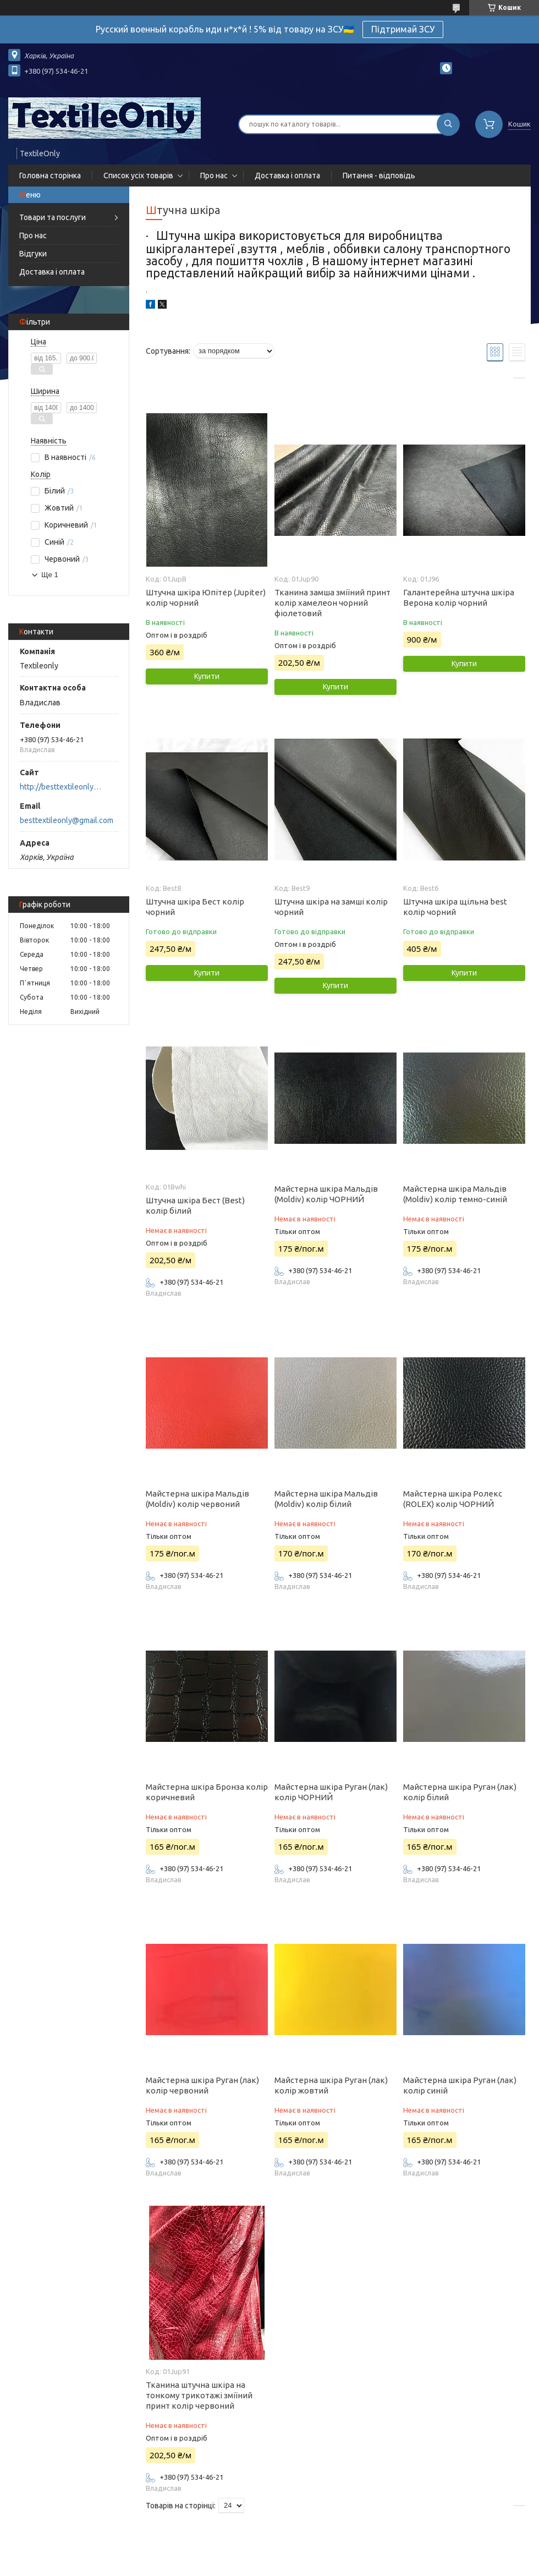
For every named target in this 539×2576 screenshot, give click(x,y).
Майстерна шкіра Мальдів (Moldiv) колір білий (326, 1499)
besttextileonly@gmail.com (66, 820)
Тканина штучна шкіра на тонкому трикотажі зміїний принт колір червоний (199, 2395)
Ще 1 (49, 575)
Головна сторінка (50, 175)
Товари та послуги (52, 217)
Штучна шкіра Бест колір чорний (195, 907)
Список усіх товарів (138, 175)
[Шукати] (448, 124)
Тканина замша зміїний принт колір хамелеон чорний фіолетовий (332, 603)
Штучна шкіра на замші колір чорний (331, 907)
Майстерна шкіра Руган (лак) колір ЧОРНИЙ (331, 1792)
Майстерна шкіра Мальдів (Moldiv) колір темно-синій (455, 1194)
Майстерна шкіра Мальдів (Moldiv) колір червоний (197, 1499)
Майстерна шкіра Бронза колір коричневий (207, 1792)
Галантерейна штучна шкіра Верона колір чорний (458, 597)
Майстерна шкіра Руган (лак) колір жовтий (331, 2085)
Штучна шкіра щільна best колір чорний (455, 907)
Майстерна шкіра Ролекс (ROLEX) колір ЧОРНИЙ (452, 1499)
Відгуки (33, 253)
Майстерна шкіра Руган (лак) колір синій (459, 2085)
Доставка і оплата (287, 175)
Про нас (214, 175)
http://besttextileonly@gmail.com (63, 786)
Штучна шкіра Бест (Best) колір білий (195, 1205)
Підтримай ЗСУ (403, 29)
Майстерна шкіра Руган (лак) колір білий (459, 1792)
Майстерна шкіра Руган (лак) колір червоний (202, 2085)
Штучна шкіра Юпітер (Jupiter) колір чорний (206, 597)
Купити (206, 676)
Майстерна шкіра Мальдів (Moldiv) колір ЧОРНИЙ (326, 1194)
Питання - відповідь (379, 175)
